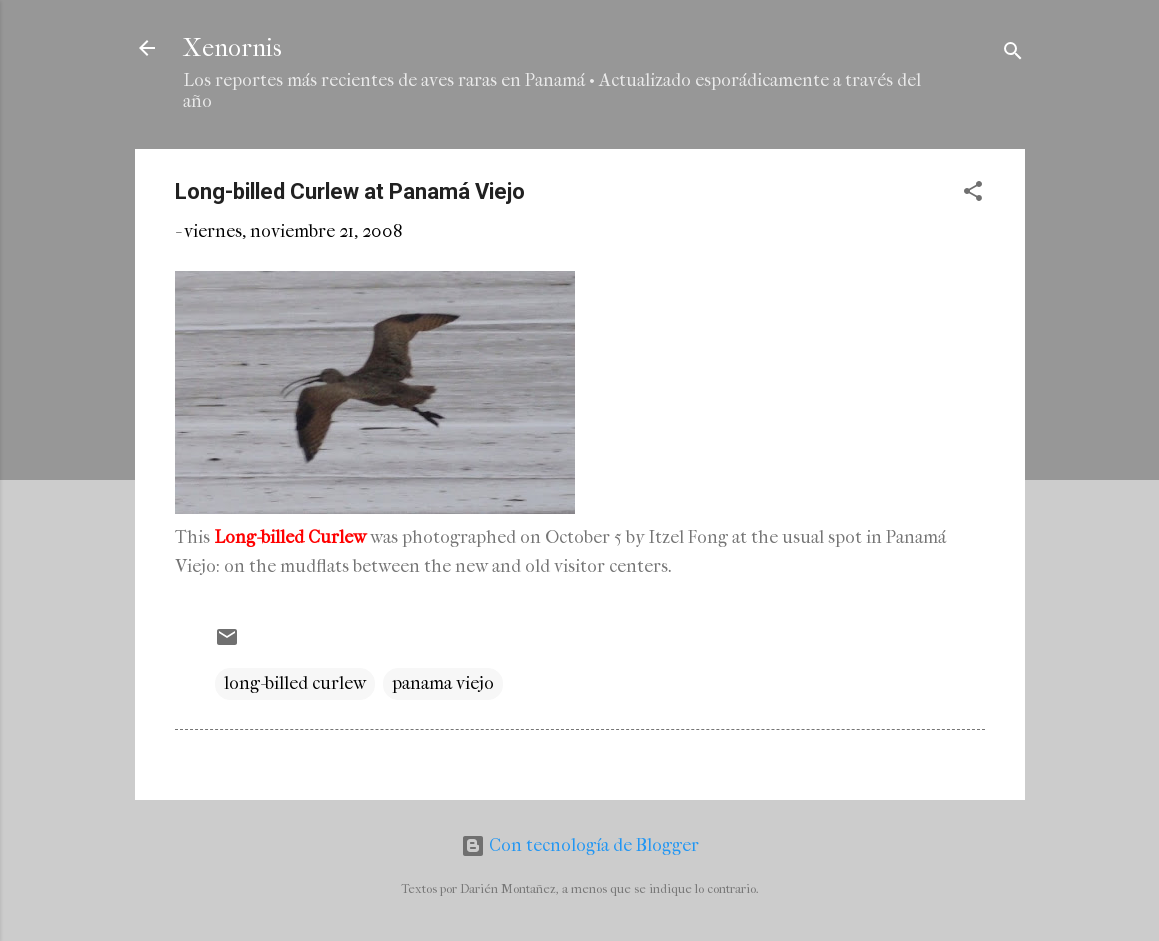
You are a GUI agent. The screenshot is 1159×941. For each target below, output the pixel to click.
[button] (973, 194)
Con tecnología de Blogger (580, 845)
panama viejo (443, 683)
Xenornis (232, 48)
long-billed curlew (295, 683)
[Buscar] (1013, 54)
